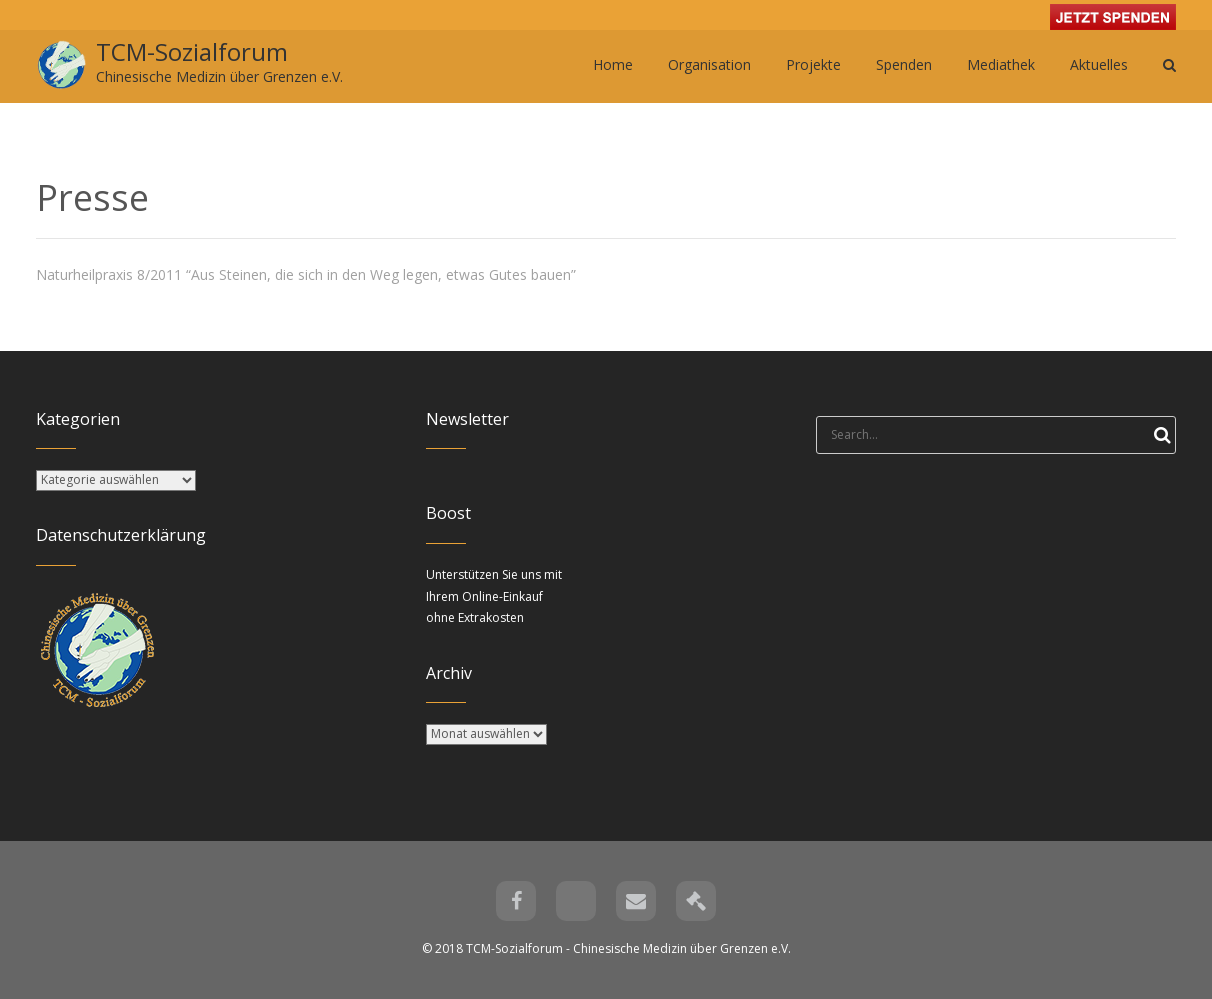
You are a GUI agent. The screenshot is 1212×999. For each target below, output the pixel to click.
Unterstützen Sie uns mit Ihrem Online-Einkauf (494, 596)
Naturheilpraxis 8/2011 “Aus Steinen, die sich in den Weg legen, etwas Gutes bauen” (306, 274)
